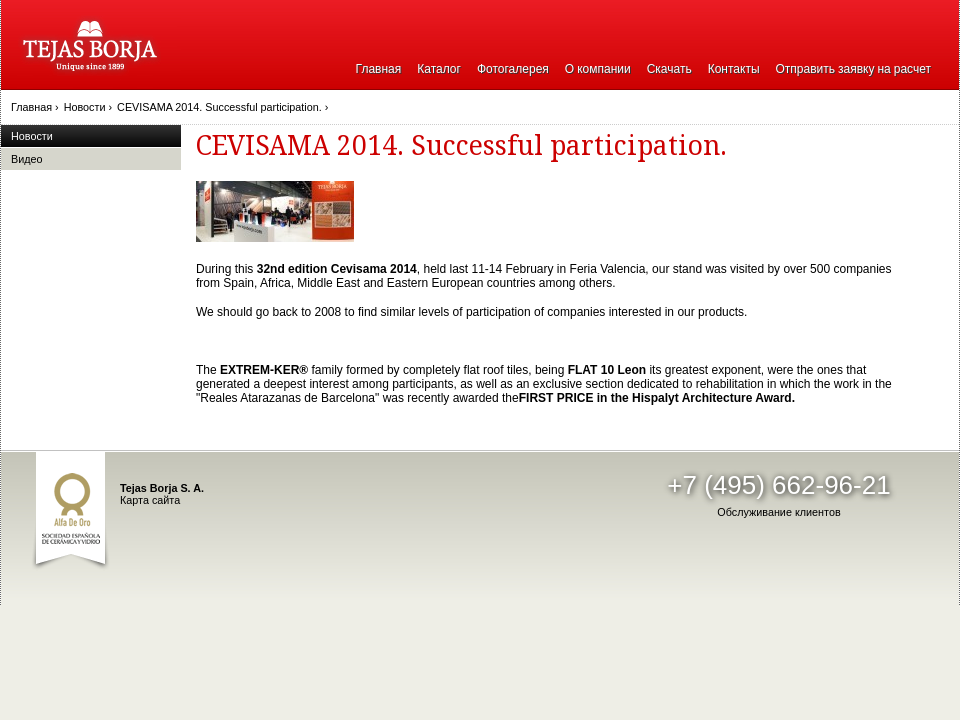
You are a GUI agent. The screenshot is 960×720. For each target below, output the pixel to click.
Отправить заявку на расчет (853, 69)
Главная (379, 69)
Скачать (669, 69)
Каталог (439, 69)
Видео (27, 159)
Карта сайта (150, 500)
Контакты (734, 69)
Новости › (88, 107)
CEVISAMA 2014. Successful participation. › (222, 107)
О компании (598, 69)
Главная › (35, 107)
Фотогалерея (513, 69)
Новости (32, 136)
